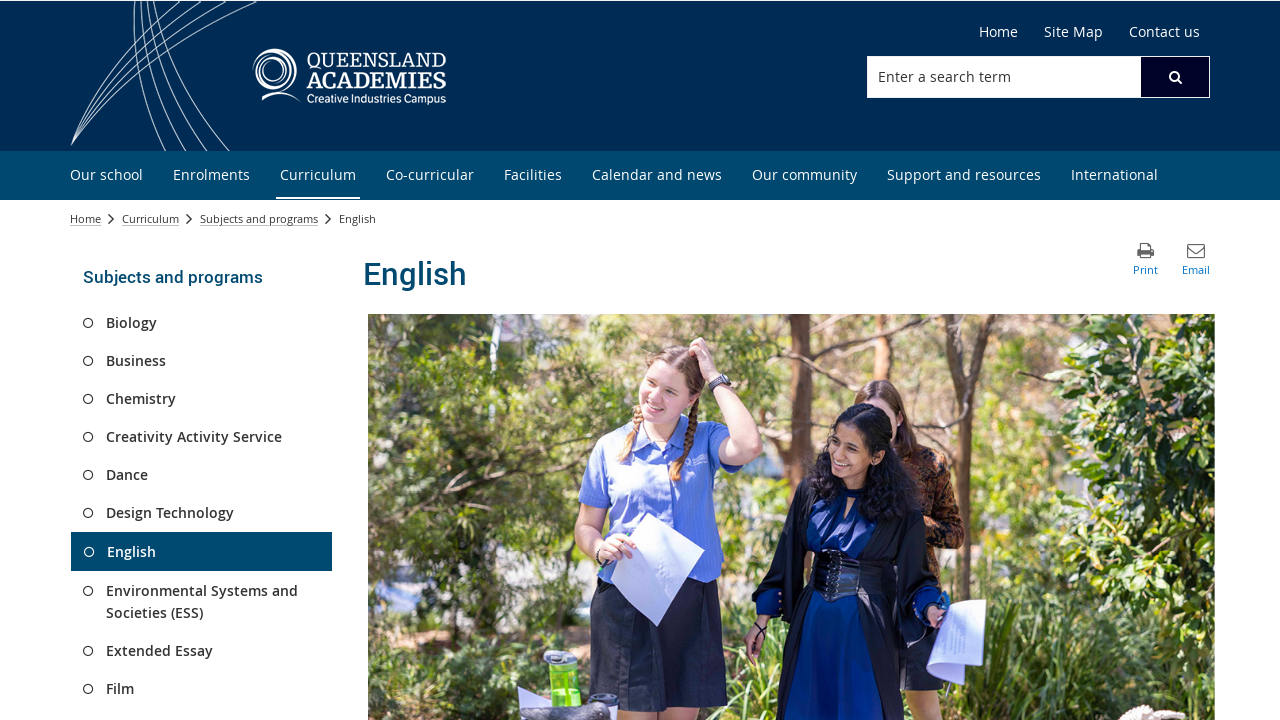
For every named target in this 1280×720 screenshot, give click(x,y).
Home (85, 218)
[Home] (998, 32)
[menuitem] (106, 175)
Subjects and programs (259, 218)
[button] (1175, 77)
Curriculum (150, 218)
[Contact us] (1164, 32)
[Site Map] (1073, 32)
